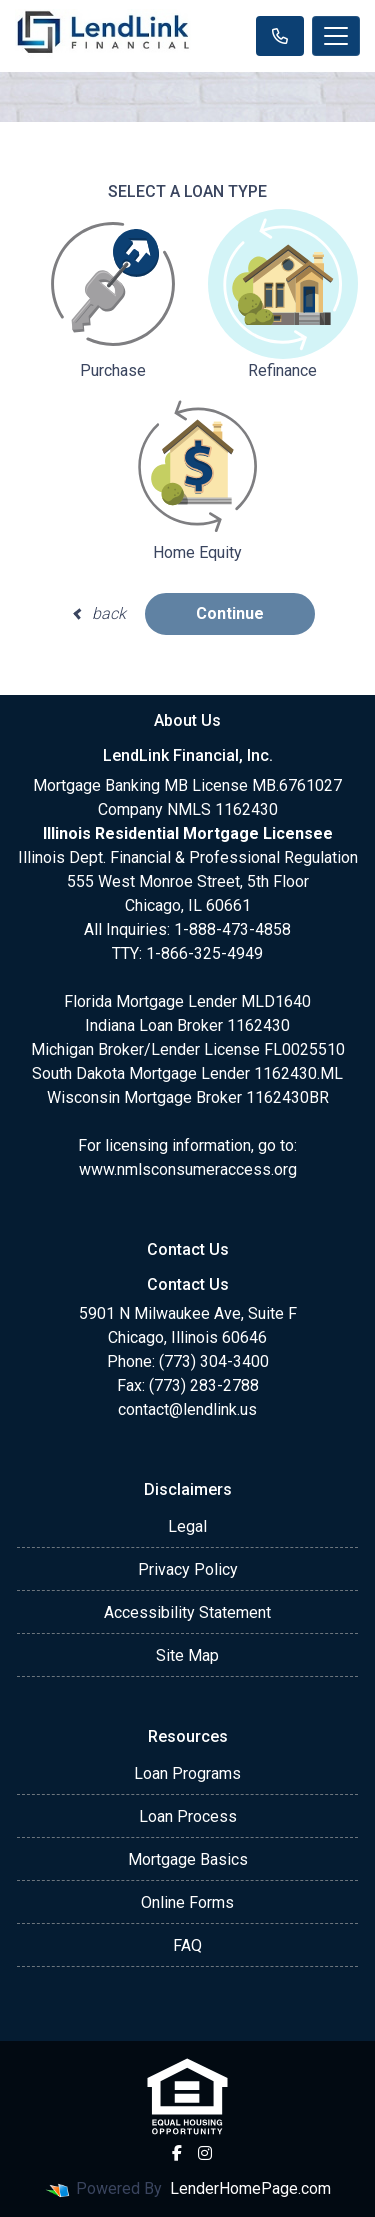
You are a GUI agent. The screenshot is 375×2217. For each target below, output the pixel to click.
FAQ (187, 1945)
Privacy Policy (188, 1569)
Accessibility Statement (187, 1612)
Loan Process (188, 1816)
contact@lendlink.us (187, 1409)
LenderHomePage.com (250, 2188)
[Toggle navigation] (336, 36)
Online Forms (187, 1902)
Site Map (187, 1655)
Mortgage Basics (188, 1859)
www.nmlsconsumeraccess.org (188, 1169)
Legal (187, 1526)
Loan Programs (187, 1773)
